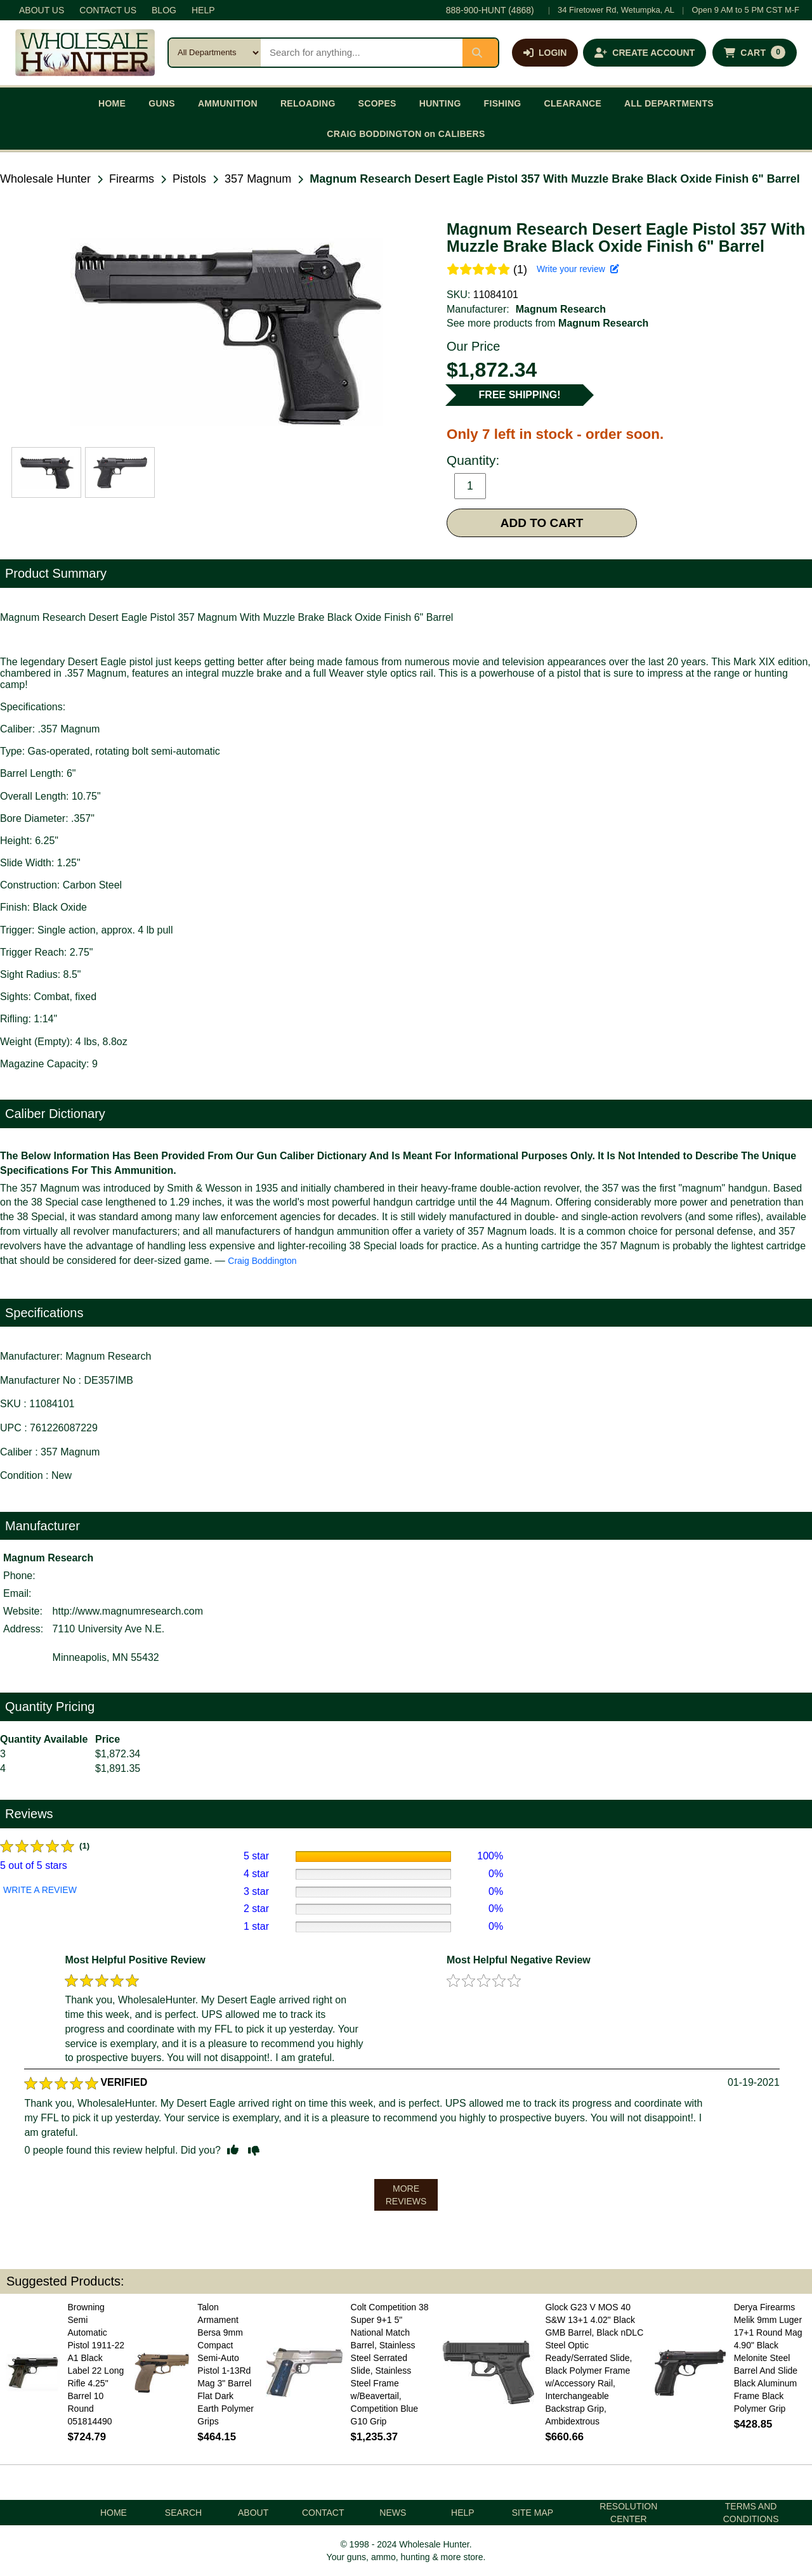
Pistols (189, 178)
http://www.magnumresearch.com (128, 1611)
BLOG (164, 10)
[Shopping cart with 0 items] (754, 53)
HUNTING (440, 103)
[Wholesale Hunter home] (85, 52)
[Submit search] (480, 53)
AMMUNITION (228, 103)
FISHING (502, 103)
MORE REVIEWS (406, 2194)
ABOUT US (41, 10)
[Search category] (215, 53)
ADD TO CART (542, 523)
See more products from (547, 323)
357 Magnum (258, 178)
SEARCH (183, 2513)
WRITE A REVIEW (40, 1890)
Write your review (578, 269)
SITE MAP (532, 2513)
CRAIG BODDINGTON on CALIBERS (406, 134)
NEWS (392, 2513)
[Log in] (545, 53)
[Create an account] (644, 53)
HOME (112, 103)
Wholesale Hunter (45, 178)
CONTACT (323, 2513)
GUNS (161, 103)
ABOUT (253, 2513)
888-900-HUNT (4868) (490, 10)
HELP (203, 10)
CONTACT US (107, 10)
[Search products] (361, 53)
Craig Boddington (262, 1261)
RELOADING (308, 103)
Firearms (131, 178)
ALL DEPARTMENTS (669, 103)
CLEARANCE (573, 103)
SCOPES (377, 103)
